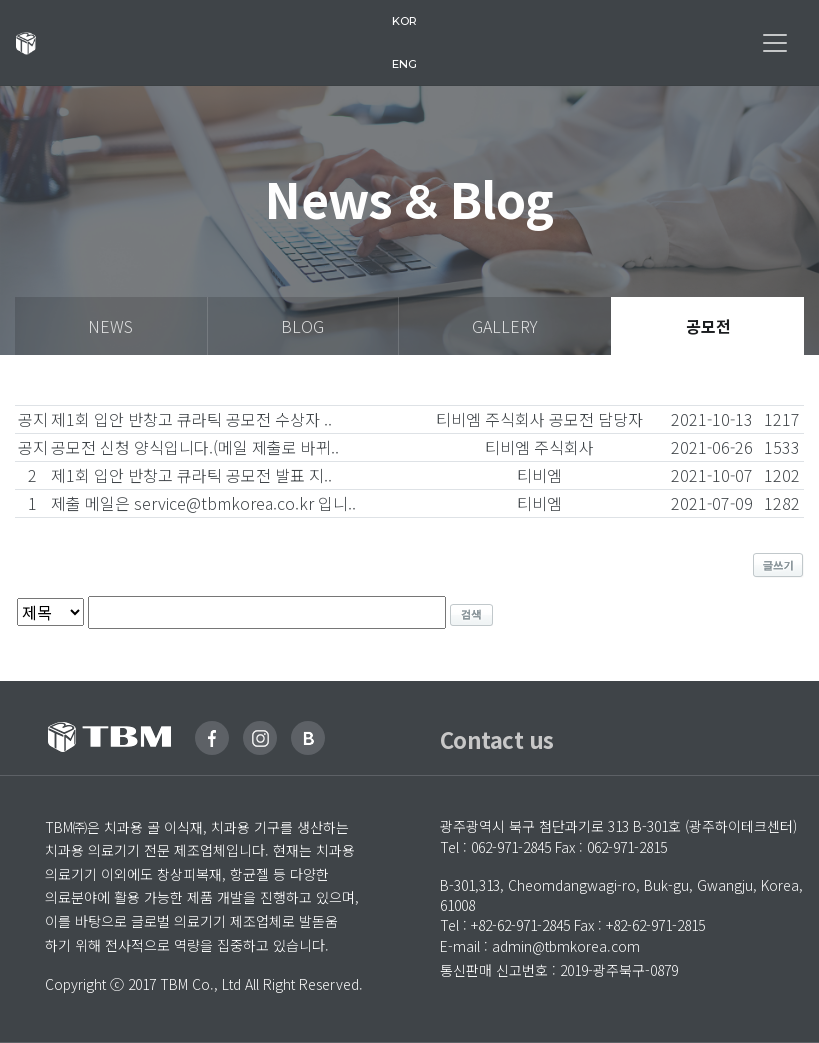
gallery (505, 326)
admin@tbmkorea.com (566, 946)
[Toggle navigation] (775, 43)
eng (404, 64)
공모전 (708, 326)
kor (404, 21)
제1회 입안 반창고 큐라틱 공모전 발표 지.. (191, 475)
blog (302, 326)
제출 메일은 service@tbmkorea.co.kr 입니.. (203, 503)
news (110, 326)
